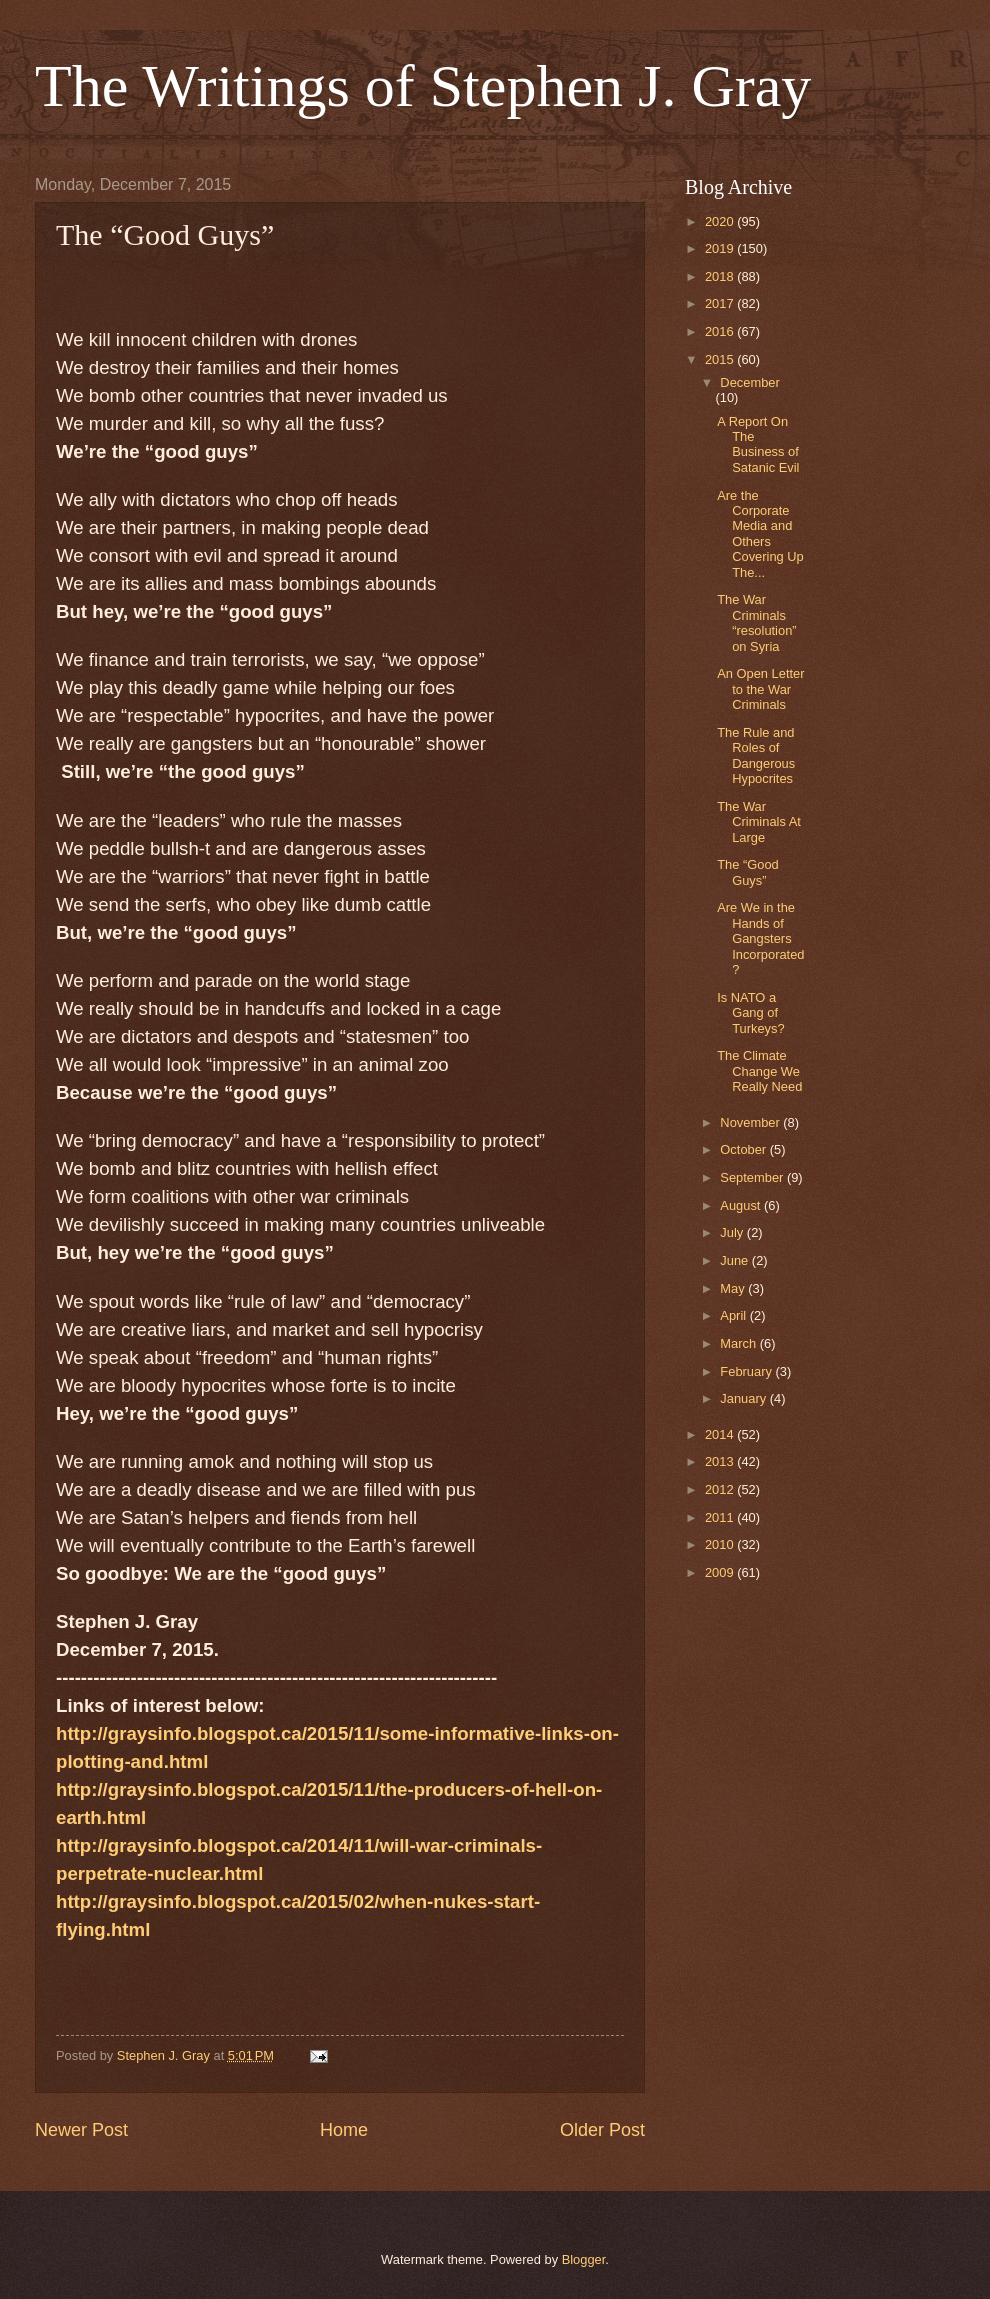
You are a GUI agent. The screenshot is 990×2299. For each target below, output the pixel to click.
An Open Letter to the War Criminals (760, 689)
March (739, 1343)
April (734, 1315)
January (744, 1398)
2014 (721, 1434)
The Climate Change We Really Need (759, 1071)
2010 (721, 1544)
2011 (721, 1517)
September (753, 1177)
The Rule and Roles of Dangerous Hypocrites (756, 755)
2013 (721, 1461)
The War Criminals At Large (759, 822)
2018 (721, 276)
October (744, 1149)
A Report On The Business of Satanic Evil (758, 444)
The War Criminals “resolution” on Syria (756, 622)
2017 (721, 303)
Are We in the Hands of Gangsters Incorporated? (760, 938)
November (751, 1122)
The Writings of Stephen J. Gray (423, 86)
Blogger (584, 2259)
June (736, 1260)
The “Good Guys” (748, 872)
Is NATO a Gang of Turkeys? (750, 1013)
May (734, 1288)
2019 (721, 248)
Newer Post (81, 2130)
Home (344, 2130)
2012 (721, 1489)
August (742, 1205)
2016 (721, 331)
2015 (721, 359)
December (749, 382)
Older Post (602, 2130)
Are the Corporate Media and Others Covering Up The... (760, 534)
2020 (721, 221)
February (747, 1371)
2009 (721, 1572)
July (733, 1232)
